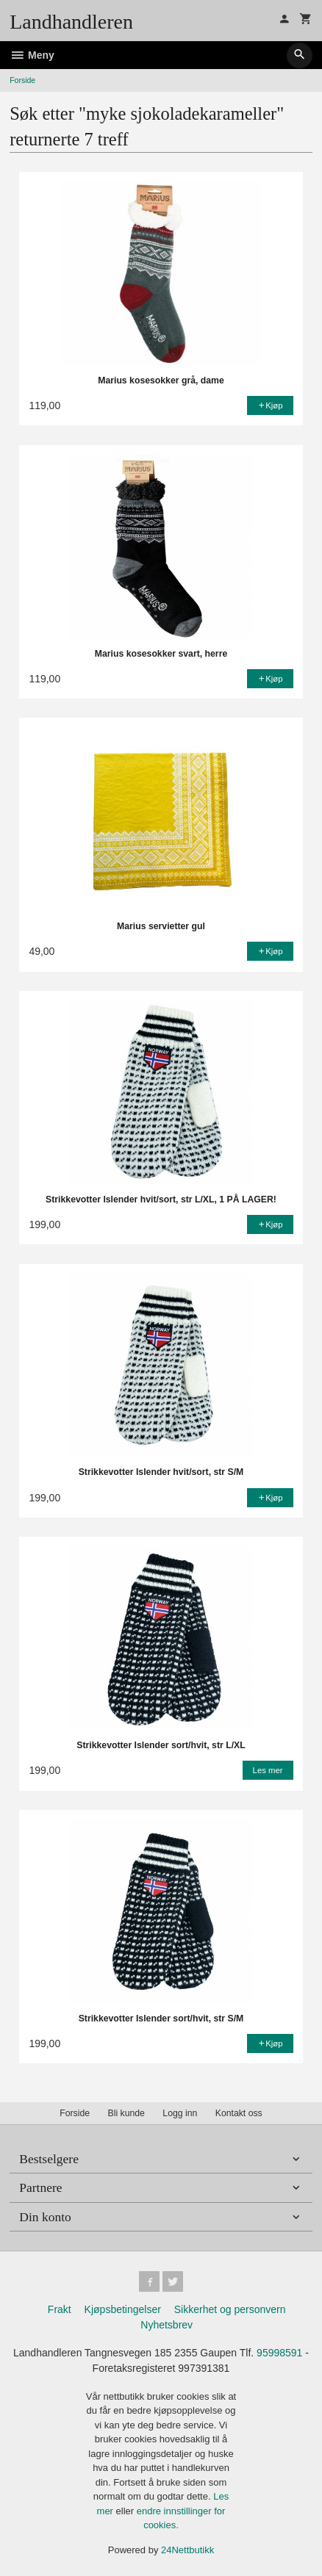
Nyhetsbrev (166, 2325)
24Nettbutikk (187, 2549)
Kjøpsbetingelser (123, 2309)
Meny (32, 55)
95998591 (279, 2353)
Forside (22, 80)
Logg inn (179, 2113)
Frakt (59, 2309)
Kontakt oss (238, 2113)
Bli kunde (126, 2113)
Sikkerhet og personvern (230, 2309)
